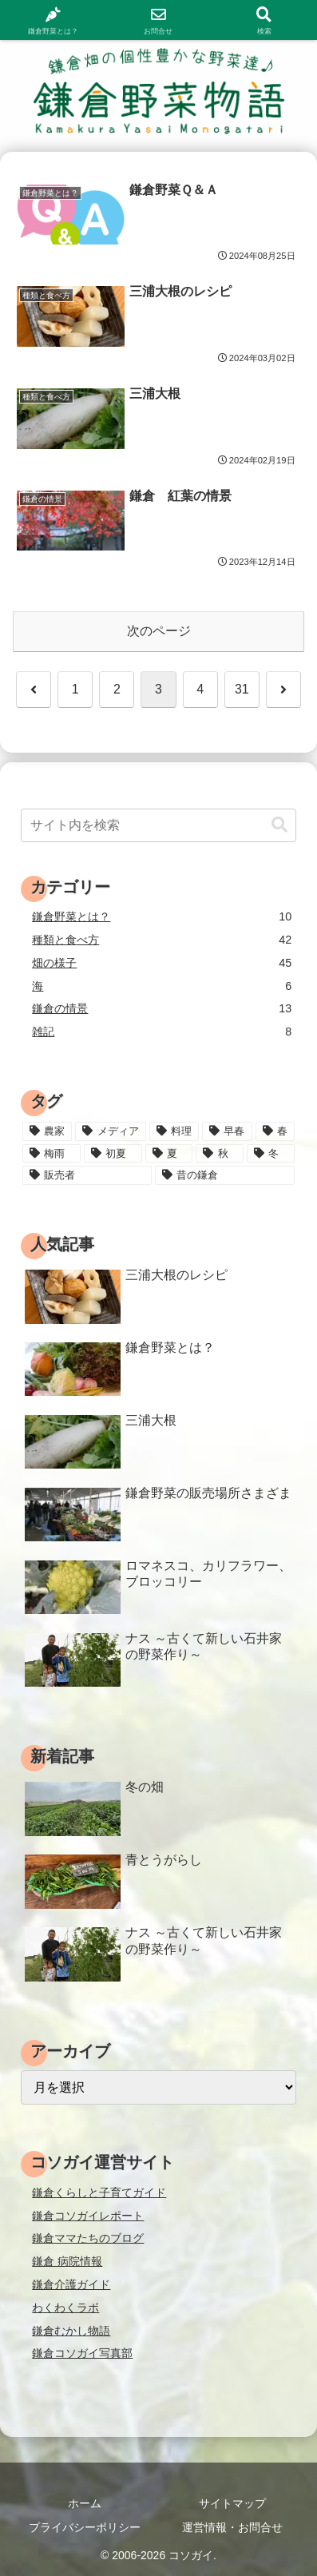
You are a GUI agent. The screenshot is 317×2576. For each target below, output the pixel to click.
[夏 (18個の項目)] (169, 1153)
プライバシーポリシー (85, 2527)
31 (242, 689)
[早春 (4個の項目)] (227, 1131)
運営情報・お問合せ (232, 2527)
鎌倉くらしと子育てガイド (99, 2192)
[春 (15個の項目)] (275, 1131)
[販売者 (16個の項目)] (87, 1175)
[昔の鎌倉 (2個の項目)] (225, 1175)
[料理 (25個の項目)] (174, 1131)
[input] (158, 825)
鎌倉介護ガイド (71, 2284)
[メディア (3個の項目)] (110, 1131)
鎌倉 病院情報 (67, 2261)
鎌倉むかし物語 (71, 2330)
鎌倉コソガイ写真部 (82, 2353)
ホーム (84, 2503)
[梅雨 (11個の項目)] (51, 1153)
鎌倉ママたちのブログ (88, 2238)
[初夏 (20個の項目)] (113, 1153)
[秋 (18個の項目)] (220, 1153)
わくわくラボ (65, 2307)
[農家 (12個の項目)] (47, 1131)
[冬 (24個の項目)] (271, 1153)
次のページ (159, 631)
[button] (279, 825)
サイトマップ (232, 2503)
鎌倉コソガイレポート (88, 2215)
